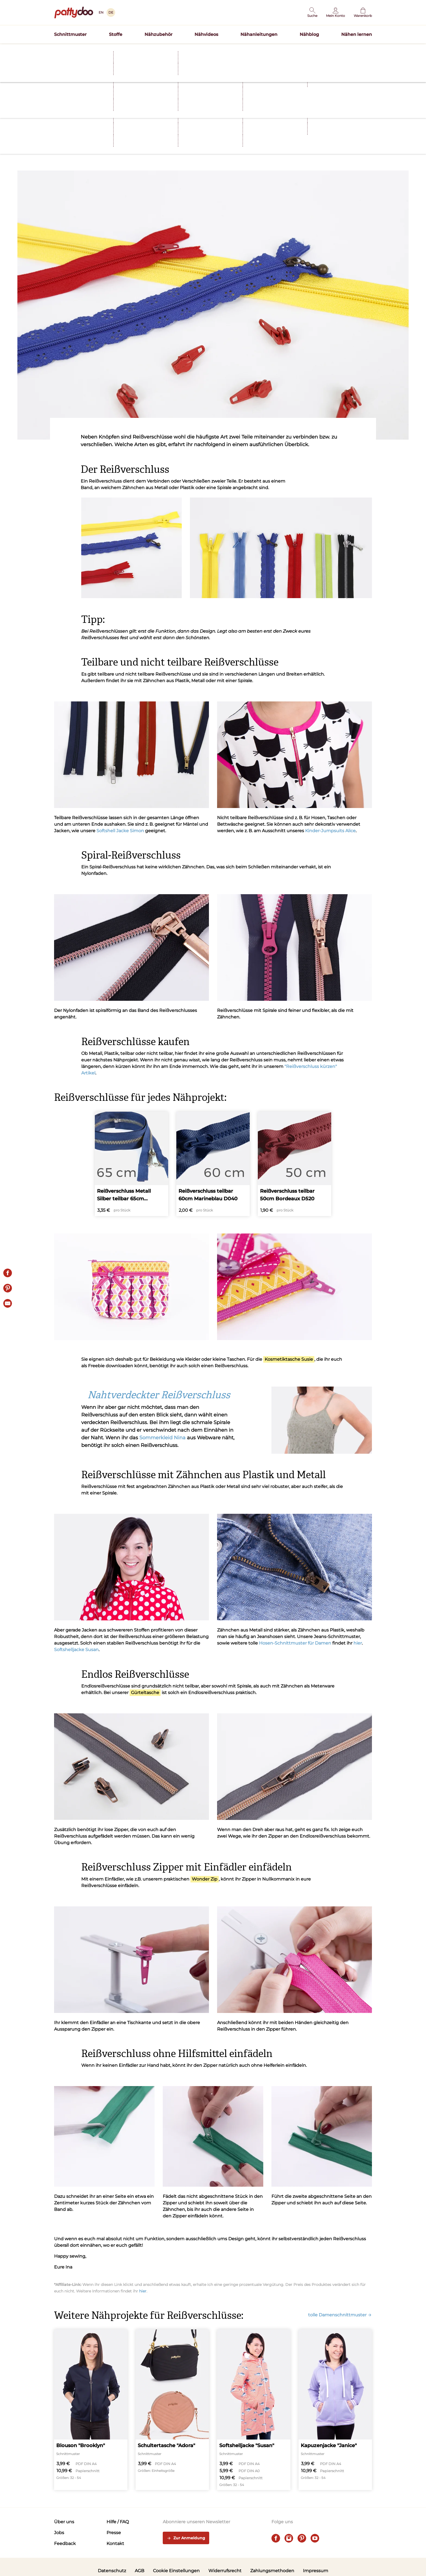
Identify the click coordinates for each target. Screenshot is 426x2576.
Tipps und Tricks (102, 135)
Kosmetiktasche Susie (289, 1359)
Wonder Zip (204, 1879)
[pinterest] (301, 2538)
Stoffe (115, 34)
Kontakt (115, 2543)
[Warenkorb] (363, 12)
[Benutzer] (335, 12)
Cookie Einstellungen (176, 2570)
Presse (113, 2532)
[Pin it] (7, 1288)
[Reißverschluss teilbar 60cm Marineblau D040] (213, 1164)
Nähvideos (206, 34)
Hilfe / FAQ (117, 2521)
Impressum (315, 2570)
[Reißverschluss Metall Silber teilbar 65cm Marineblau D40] (131, 1164)
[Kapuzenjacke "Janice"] (335, 2409)
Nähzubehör (159, 34)
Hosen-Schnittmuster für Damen (295, 1643)
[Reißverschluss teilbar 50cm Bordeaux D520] (294, 1164)
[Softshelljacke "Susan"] (253, 2409)
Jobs (59, 2532)
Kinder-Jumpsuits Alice (330, 830)
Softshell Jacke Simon (120, 830)
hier (357, 1643)
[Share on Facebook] (7, 1273)
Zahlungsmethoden (272, 2570)
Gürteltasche (145, 1692)
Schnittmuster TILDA (248, 50)
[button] (312, 12)
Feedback (65, 2543)
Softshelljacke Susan (76, 1649)
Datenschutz (112, 2570)
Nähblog (309, 34)
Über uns (64, 2521)
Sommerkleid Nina (162, 1438)
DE (110, 12)
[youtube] (315, 2538)
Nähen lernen (356, 34)
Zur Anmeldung (186, 2538)
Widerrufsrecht (225, 2570)
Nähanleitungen (258, 34)
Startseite (62, 60)
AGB (139, 2570)
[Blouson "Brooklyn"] (90, 2409)
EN (101, 12)
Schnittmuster (70, 34)
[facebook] (275, 2538)
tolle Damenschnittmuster (340, 2314)
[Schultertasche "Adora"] (172, 2409)
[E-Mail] (7, 1303)
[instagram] (288, 2538)
